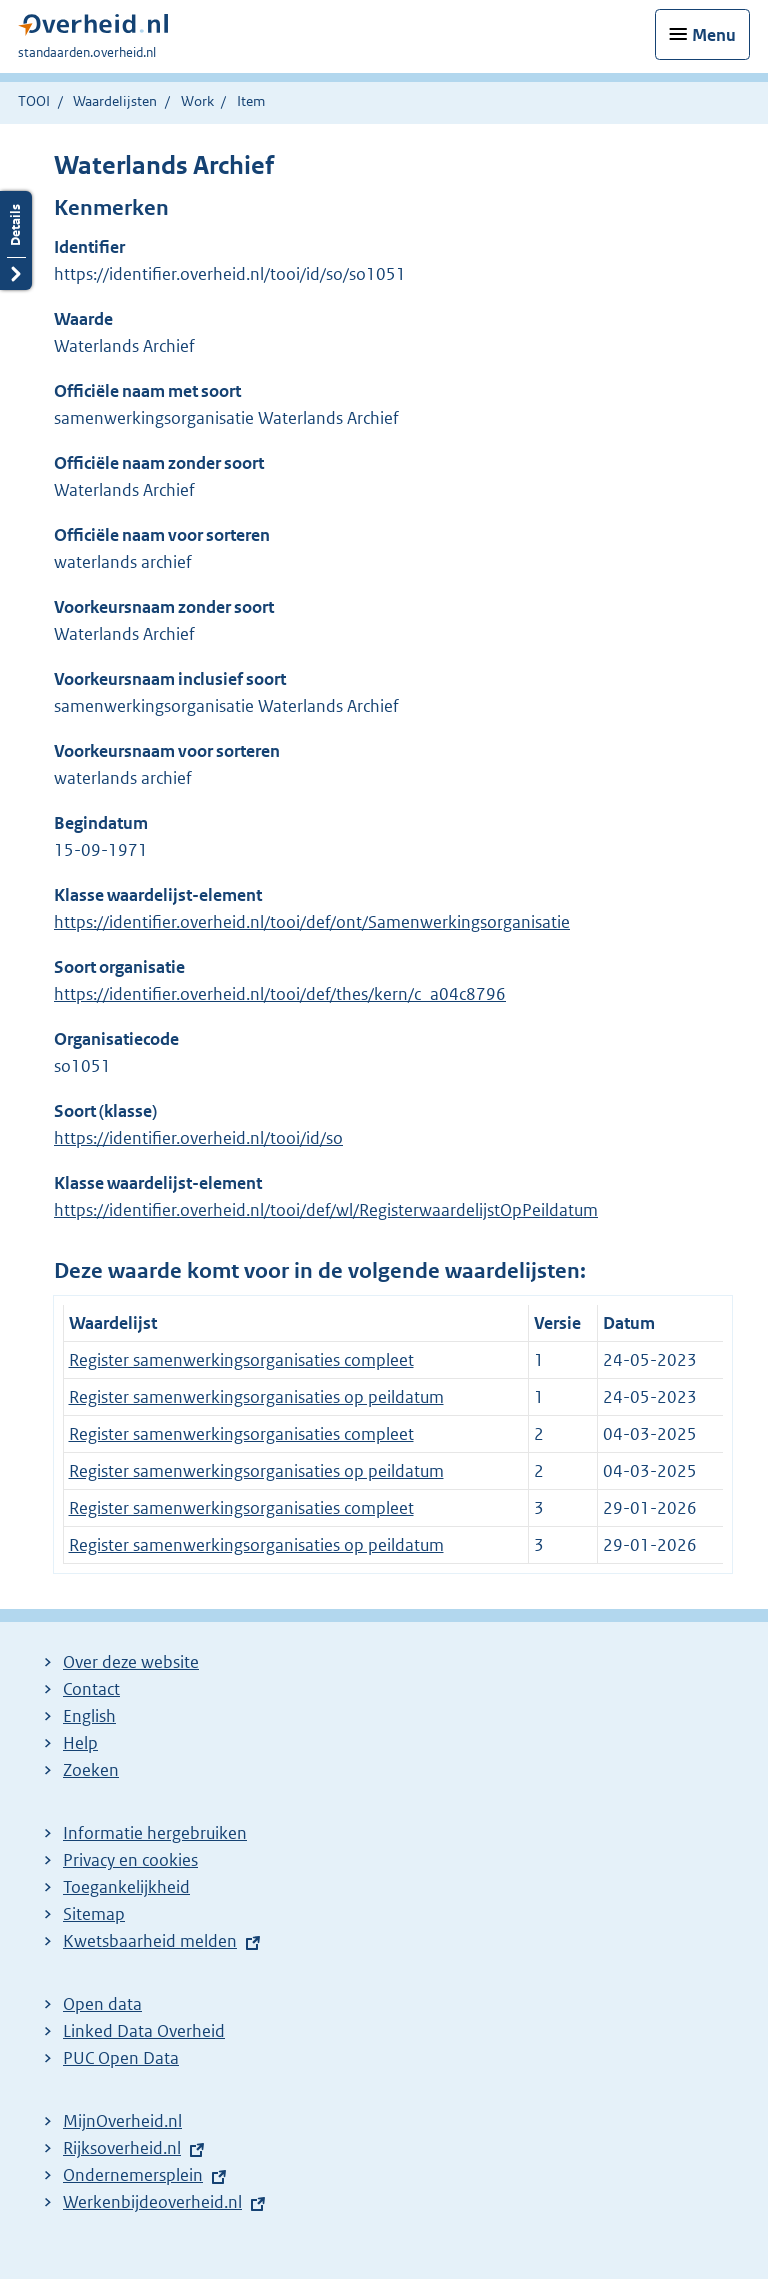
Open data (102, 2004)
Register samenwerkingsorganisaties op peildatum (256, 1397)
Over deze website (131, 1662)
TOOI (34, 101)
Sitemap (94, 1914)
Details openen (16, 240)
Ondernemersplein (133, 2175)
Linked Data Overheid (144, 2031)
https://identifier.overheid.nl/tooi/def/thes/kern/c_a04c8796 (280, 994)
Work (197, 101)
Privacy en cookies (130, 1860)
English (89, 1716)
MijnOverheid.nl (122, 2121)
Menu (714, 35)
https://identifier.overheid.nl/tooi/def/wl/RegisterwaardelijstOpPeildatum (326, 1210)
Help (80, 1743)
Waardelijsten (115, 101)
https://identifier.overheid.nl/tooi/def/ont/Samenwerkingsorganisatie (312, 922)
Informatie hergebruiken (155, 1833)
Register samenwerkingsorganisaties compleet (241, 1360)
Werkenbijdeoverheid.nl (152, 2202)
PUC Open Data (121, 2058)
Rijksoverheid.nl (122, 2148)
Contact (91, 1689)
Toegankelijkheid (126, 1887)
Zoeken (91, 1770)
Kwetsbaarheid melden (150, 1941)
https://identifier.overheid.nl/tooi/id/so (198, 1138)
